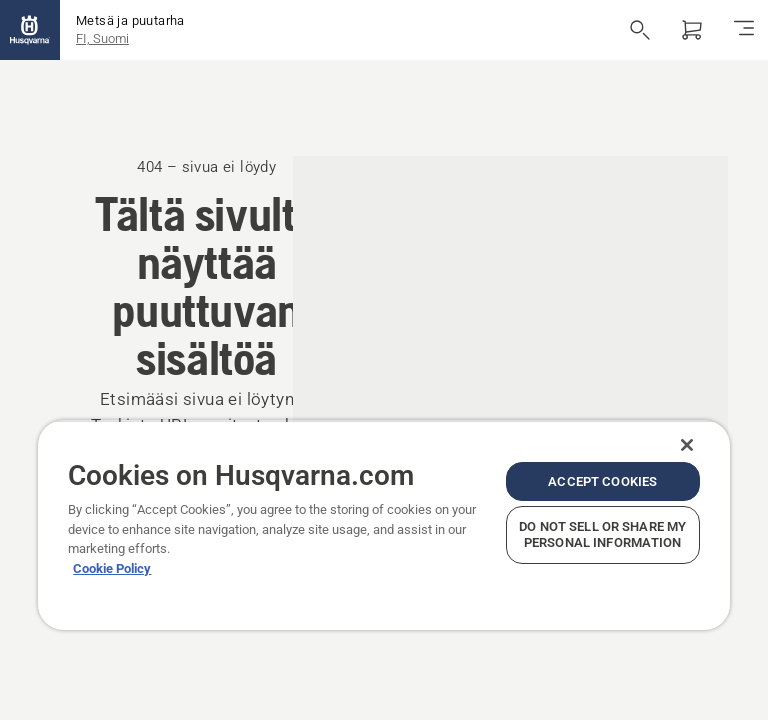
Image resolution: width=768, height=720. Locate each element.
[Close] (687, 445)
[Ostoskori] (692, 30)
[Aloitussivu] (30, 30)
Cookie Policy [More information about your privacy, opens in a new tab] (112, 568)
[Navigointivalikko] (744, 30)
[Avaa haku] (640, 30)
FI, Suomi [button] (102, 38)
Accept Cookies (602, 481)
